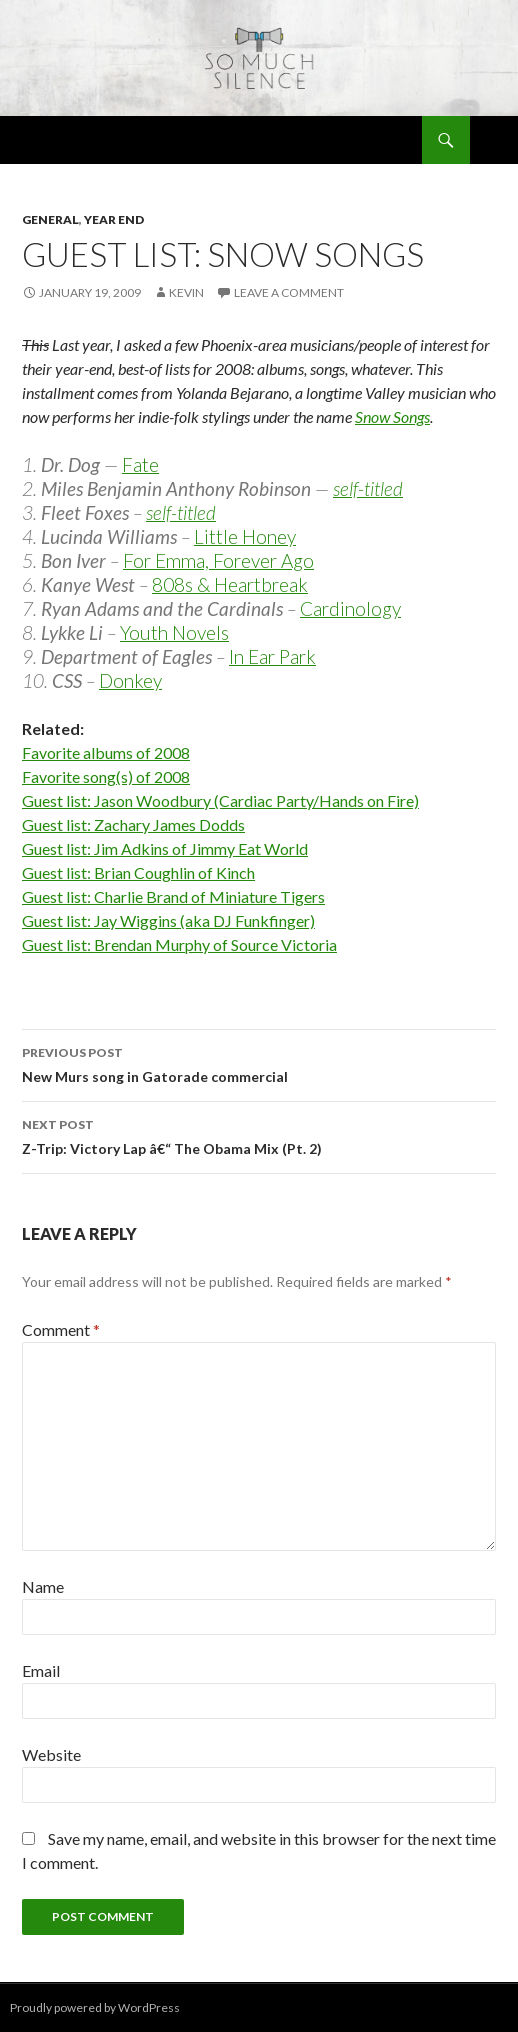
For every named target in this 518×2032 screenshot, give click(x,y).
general (50, 219)
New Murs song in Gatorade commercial (259, 1063)
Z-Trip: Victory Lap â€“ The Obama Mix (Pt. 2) (259, 1135)
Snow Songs (392, 416)
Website (51, 1754)
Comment (61, 1329)
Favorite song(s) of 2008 (106, 776)
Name (43, 1586)
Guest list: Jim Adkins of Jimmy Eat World (165, 848)
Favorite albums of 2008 (106, 752)
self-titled (368, 488)
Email (41, 1670)
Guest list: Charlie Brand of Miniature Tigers (173, 896)
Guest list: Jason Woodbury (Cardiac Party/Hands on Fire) (220, 800)
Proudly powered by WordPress (95, 2007)
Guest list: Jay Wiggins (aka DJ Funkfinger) (168, 920)
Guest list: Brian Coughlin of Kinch (138, 872)
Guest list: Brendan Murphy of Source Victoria (179, 944)
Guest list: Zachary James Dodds (133, 824)
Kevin (186, 292)
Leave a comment (289, 292)
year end (114, 219)
